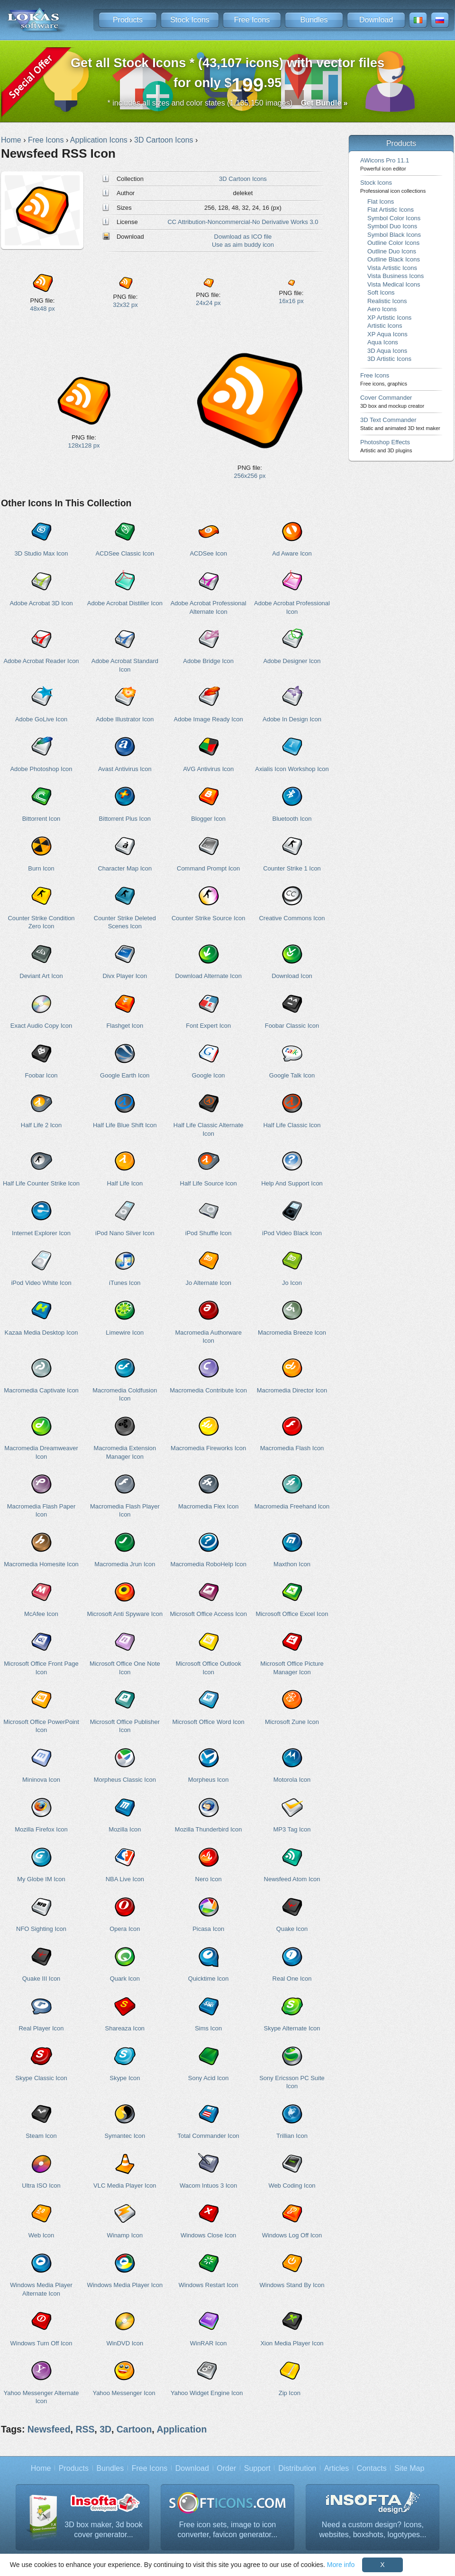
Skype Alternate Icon (292, 2028)
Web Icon (41, 2235)
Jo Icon (292, 1282)
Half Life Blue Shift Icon (125, 1125)
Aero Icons (382, 309)
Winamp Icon (125, 2235)
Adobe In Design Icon (292, 719)
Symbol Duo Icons (392, 226)
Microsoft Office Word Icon (209, 1721)
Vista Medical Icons (393, 284)
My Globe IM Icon (41, 1879)
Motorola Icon (291, 1779)
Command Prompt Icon (208, 868)
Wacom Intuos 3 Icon (208, 2185)
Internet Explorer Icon (41, 1233)
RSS (84, 2429)
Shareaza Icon (125, 2028)
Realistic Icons (387, 301)
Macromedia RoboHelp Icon (208, 1564)
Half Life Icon (125, 1183)
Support (257, 2468)
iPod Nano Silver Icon (125, 1233)
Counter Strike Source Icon (209, 918)
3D (105, 2429)
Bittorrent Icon (41, 818)
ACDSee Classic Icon (124, 553)
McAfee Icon (41, 1613)
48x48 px (42, 308)
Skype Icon (124, 2078)
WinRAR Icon (208, 2343)
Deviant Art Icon (41, 975)
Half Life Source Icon (208, 1183)
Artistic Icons (384, 325)
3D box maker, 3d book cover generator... (103, 2530)
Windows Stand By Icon (292, 2285)
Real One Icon (292, 1978)
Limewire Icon (125, 1332)
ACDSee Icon (208, 553)
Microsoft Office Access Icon (208, 1613)
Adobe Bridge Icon (208, 660)
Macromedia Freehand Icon (292, 1506)
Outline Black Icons (393, 259)
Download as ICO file (243, 236)
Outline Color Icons (393, 242)
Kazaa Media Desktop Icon (41, 1332)
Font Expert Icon (208, 1025)
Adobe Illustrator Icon (125, 719)
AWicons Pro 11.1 (384, 164)
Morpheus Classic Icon (125, 1779)
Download (376, 20)
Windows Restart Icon (208, 2285)
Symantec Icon (124, 2135)
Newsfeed (49, 2429)
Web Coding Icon (291, 2185)
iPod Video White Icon (41, 1282)
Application (181, 2429)
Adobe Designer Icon (291, 660)
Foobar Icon (41, 1075)
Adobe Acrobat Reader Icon (41, 660)
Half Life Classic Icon (292, 1125)
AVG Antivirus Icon (208, 768)
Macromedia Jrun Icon (124, 1564)
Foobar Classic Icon (292, 1025)
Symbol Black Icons (394, 234)
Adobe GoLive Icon (41, 719)
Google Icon (208, 1075)
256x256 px (250, 475)
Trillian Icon (292, 2135)
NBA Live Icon (125, 1879)
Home (41, 2468)
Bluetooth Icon (292, 818)
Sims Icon (208, 2028)
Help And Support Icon (292, 1183)
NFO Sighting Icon (41, 1928)
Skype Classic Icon (41, 2078)
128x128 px (84, 445)
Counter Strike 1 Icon (292, 868)
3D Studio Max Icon (41, 553)
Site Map (409, 2468)
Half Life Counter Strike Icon (41, 1183)
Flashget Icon (124, 1025)
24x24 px (208, 302)
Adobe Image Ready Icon (208, 719)
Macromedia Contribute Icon (208, 1390)
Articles (336, 2468)
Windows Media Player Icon (125, 2285)
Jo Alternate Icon (208, 1282)
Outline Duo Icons (391, 251)
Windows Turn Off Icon (41, 2343)
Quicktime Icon (208, 1978)
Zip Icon (289, 2392)
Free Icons (252, 20)
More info (341, 2564)
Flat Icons (380, 201)
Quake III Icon (41, 1978)
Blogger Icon (208, 818)
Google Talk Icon (292, 1075)
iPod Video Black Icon (292, 1233)
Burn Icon (41, 868)
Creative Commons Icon (292, 918)
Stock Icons (189, 20)
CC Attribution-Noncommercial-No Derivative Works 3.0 (242, 221)
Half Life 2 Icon (41, 1125)
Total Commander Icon (208, 2135)
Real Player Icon (41, 2028)
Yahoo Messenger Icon (123, 2392)
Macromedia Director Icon (292, 1390)
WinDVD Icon (124, 2343)
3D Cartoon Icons (243, 178)
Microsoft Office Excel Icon (291, 1613)
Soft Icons (381, 292)
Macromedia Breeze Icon (292, 1332)
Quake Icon (292, 1928)
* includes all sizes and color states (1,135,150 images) (228, 103)
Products (128, 20)
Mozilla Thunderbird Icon (208, 1829)
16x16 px (291, 301)
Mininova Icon (41, 1779)
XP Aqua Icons (387, 334)
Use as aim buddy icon (243, 244)
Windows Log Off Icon (292, 2235)
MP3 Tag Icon (292, 1829)
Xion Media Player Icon (291, 2343)
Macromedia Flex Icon (208, 1506)
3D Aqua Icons (387, 350)
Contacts (372, 2468)
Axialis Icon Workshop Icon (291, 768)
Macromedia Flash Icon (292, 1448)
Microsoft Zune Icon (292, 1721)
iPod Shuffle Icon (208, 1233)
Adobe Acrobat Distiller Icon (125, 603)
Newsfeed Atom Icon (292, 1879)
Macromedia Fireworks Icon (208, 1448)
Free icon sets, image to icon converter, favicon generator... (228, 2530)
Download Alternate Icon (208, 975)
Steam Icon (41, 2135)
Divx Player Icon (125, 975)
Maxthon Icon (291, 1564)
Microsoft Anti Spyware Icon (125, 1613)
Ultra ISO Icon (41, 2185)
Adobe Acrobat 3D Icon (41, 603)
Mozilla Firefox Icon (41, 1829)
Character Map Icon (125, 868)
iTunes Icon (124, 1282)
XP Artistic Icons (389, 317)
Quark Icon (125, 1978)
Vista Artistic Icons (392, 267)
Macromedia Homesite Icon (41, 1564)
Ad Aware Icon (291, 553)
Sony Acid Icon (208, 2078)
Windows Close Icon (208, 2235)
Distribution (297, 2468)
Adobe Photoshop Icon (41, 768)
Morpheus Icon (208, 1779)
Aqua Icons (382, 342)
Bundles (314, 20)
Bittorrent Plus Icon (125, 818)
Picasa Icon (208, 1928)
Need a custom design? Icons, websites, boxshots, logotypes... (373, 2530)
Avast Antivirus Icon (125, 768)
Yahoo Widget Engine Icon (207, 2392)
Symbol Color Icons (393, 218)
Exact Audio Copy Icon (41, 1025)
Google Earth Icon (124, 1075)
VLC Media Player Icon (124, 2185)
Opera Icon (124, 1928)
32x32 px (125, 304)
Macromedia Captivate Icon (41, 1390)
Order (226, 2468)
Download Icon (292, 975)
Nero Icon (208, 1879)
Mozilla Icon (125, 1829)
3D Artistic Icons (389, 358)
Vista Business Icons (395, 275)
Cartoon (134, 2429)
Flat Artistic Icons (390, 209)
